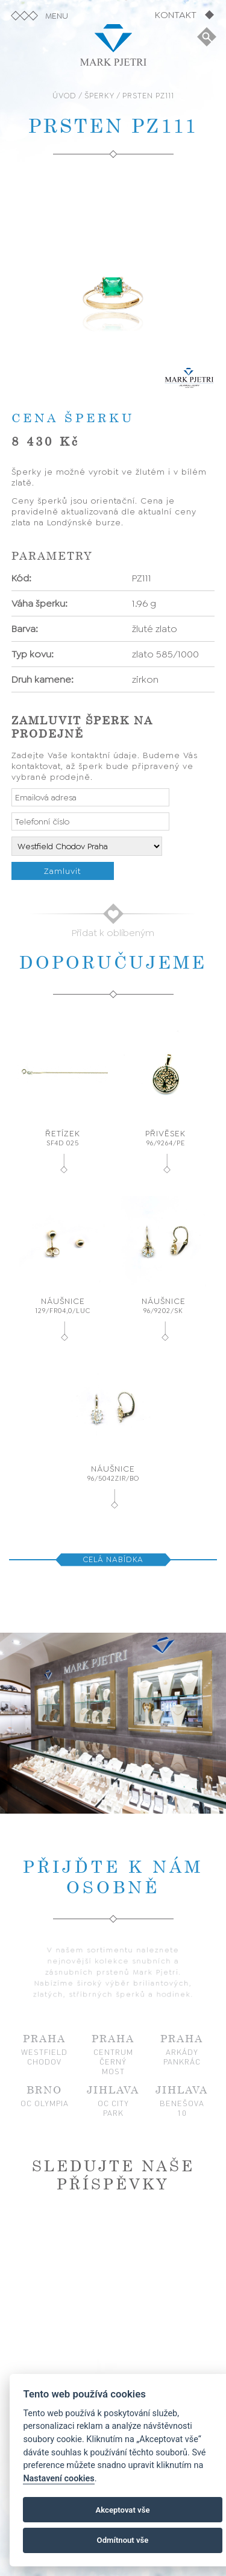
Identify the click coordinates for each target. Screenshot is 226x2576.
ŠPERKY (99, 95)
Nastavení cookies (58, 2478)
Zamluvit (62, 871)
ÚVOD (64, 95)
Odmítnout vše (123, 2540)
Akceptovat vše (123, 2509)
